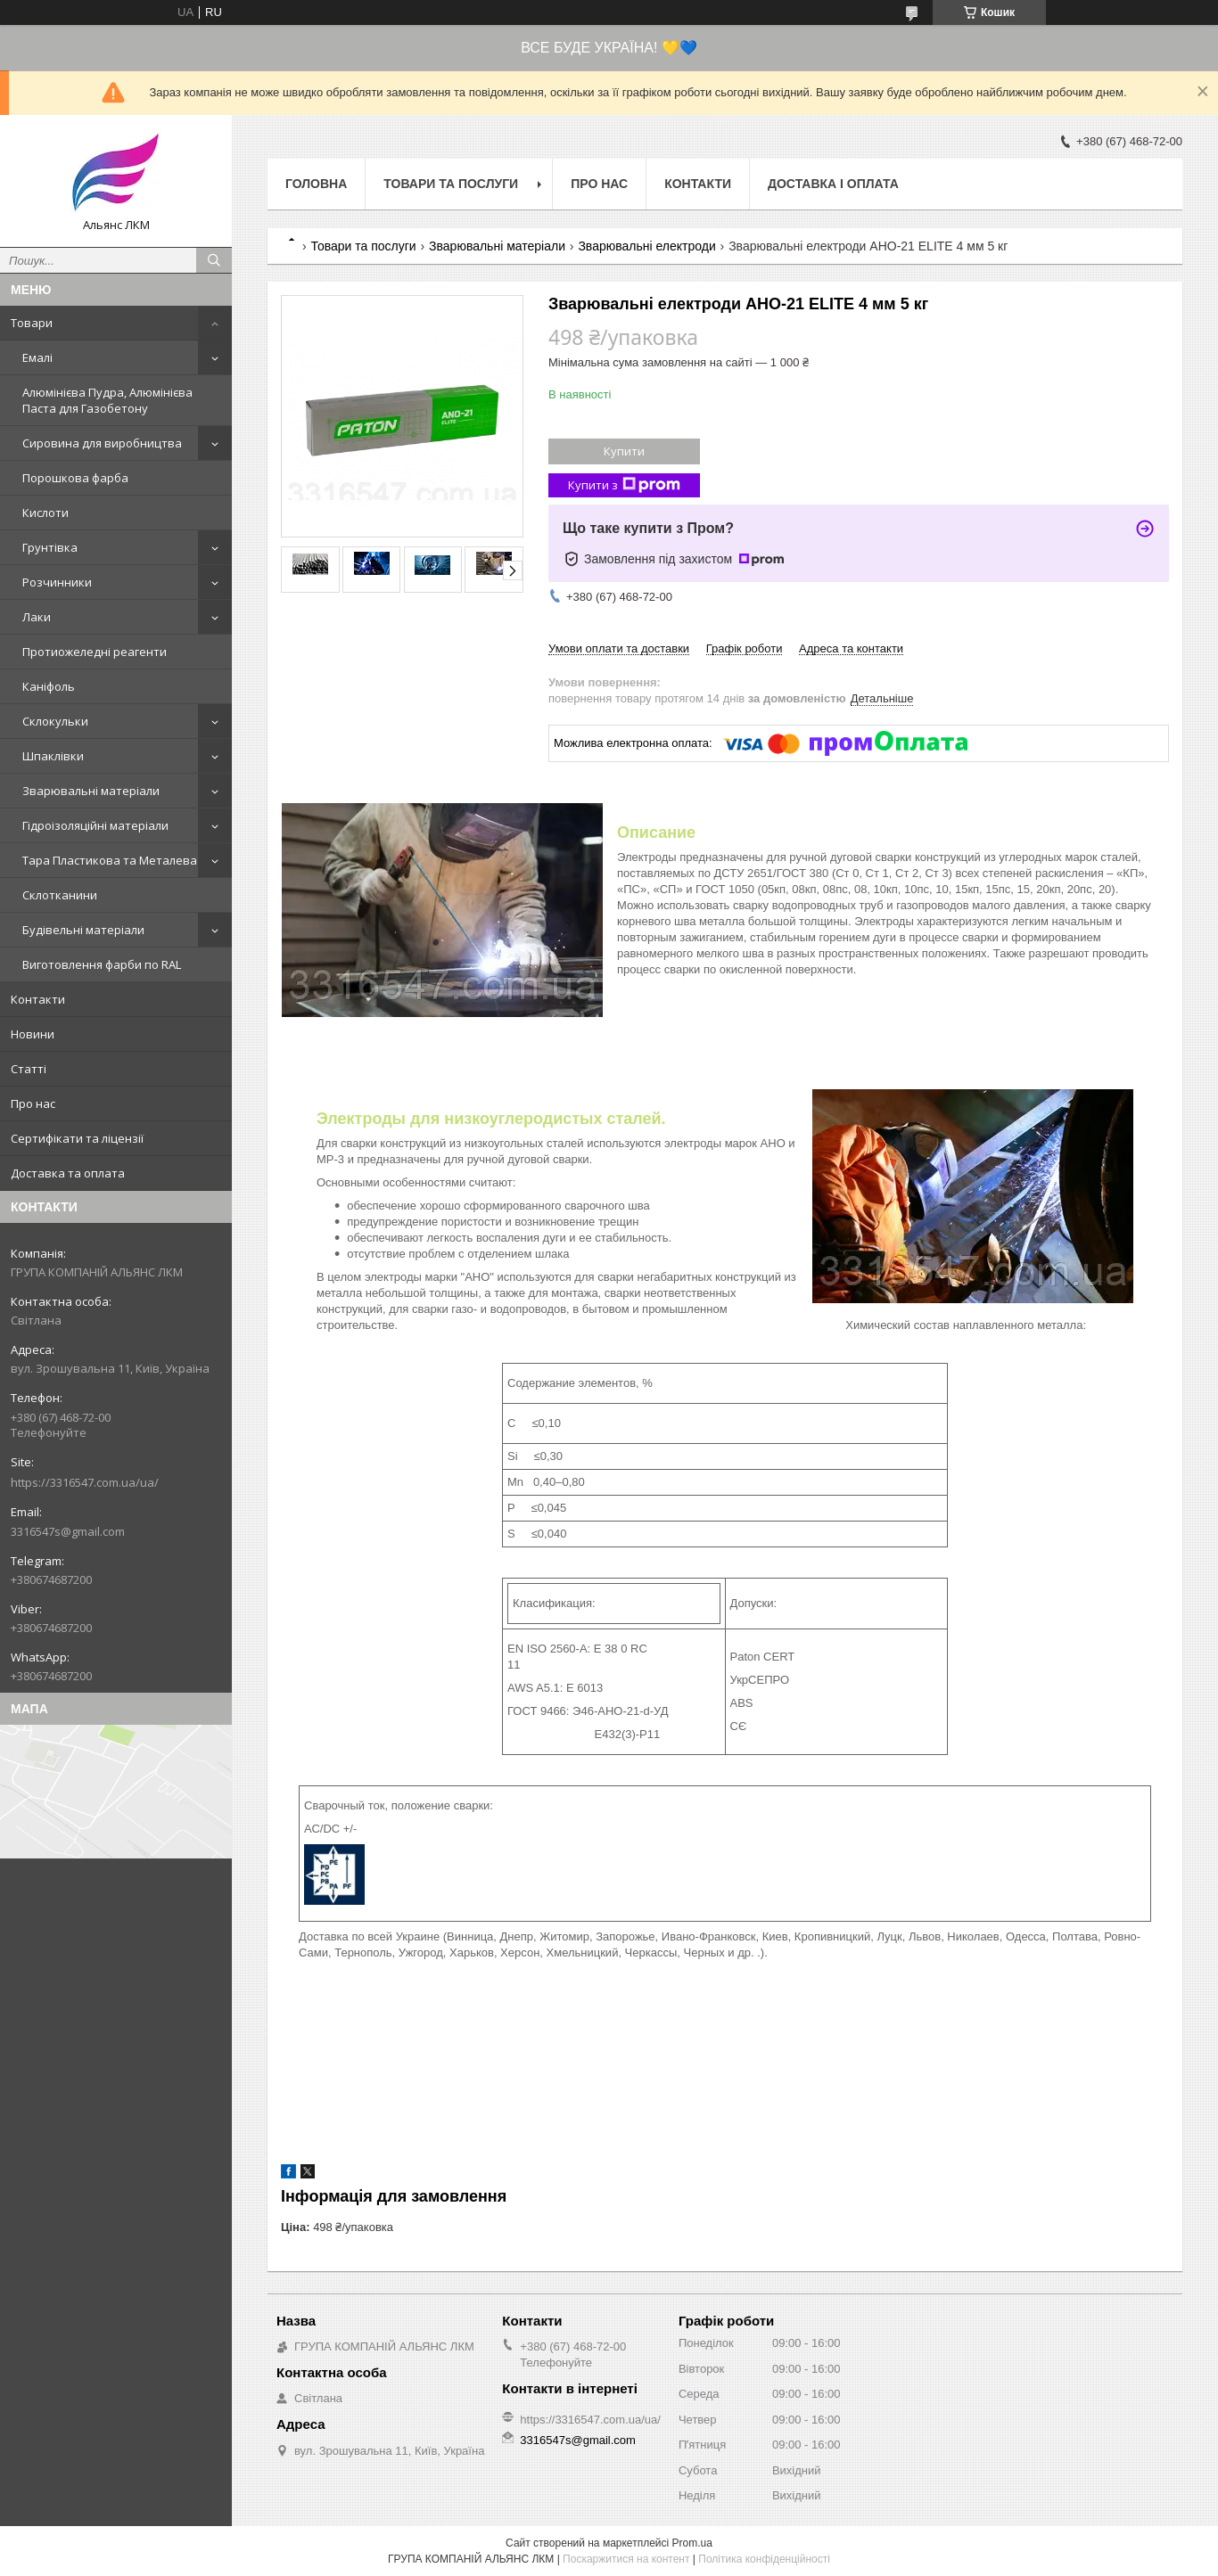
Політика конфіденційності (764, 2559)
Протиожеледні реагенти (94, 652)
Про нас (33, 1103)
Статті (28, 1069)
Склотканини (59, 895)
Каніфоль (48, 686)
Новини (32, 1034)
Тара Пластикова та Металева (109, 860)
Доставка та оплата (68, 1173)
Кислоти (45, 513)
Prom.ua (692, 2543)
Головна (316, 183)
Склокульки (55, 721)
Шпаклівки (53, 756)
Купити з (624, 485)
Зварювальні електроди (646, 246)
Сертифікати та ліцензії (77, 1138)
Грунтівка (50, 547)
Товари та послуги (450, 183)
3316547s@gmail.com (68, 1531)
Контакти (38, 999)
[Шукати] (214, 260)
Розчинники (57, 582)
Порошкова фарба (75, 478)
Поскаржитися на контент (626, 2559)
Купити (624, 451)
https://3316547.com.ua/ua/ (85, 1482)
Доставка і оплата (833, 183)
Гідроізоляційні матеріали (95, 825)
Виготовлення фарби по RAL (101, 964)
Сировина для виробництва (102, 443)
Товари (32, 323)
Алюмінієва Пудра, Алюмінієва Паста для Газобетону (107, 400)
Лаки (36, 617)
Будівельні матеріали (83, 930)
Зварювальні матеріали (91, 791)
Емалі (37, 357)
